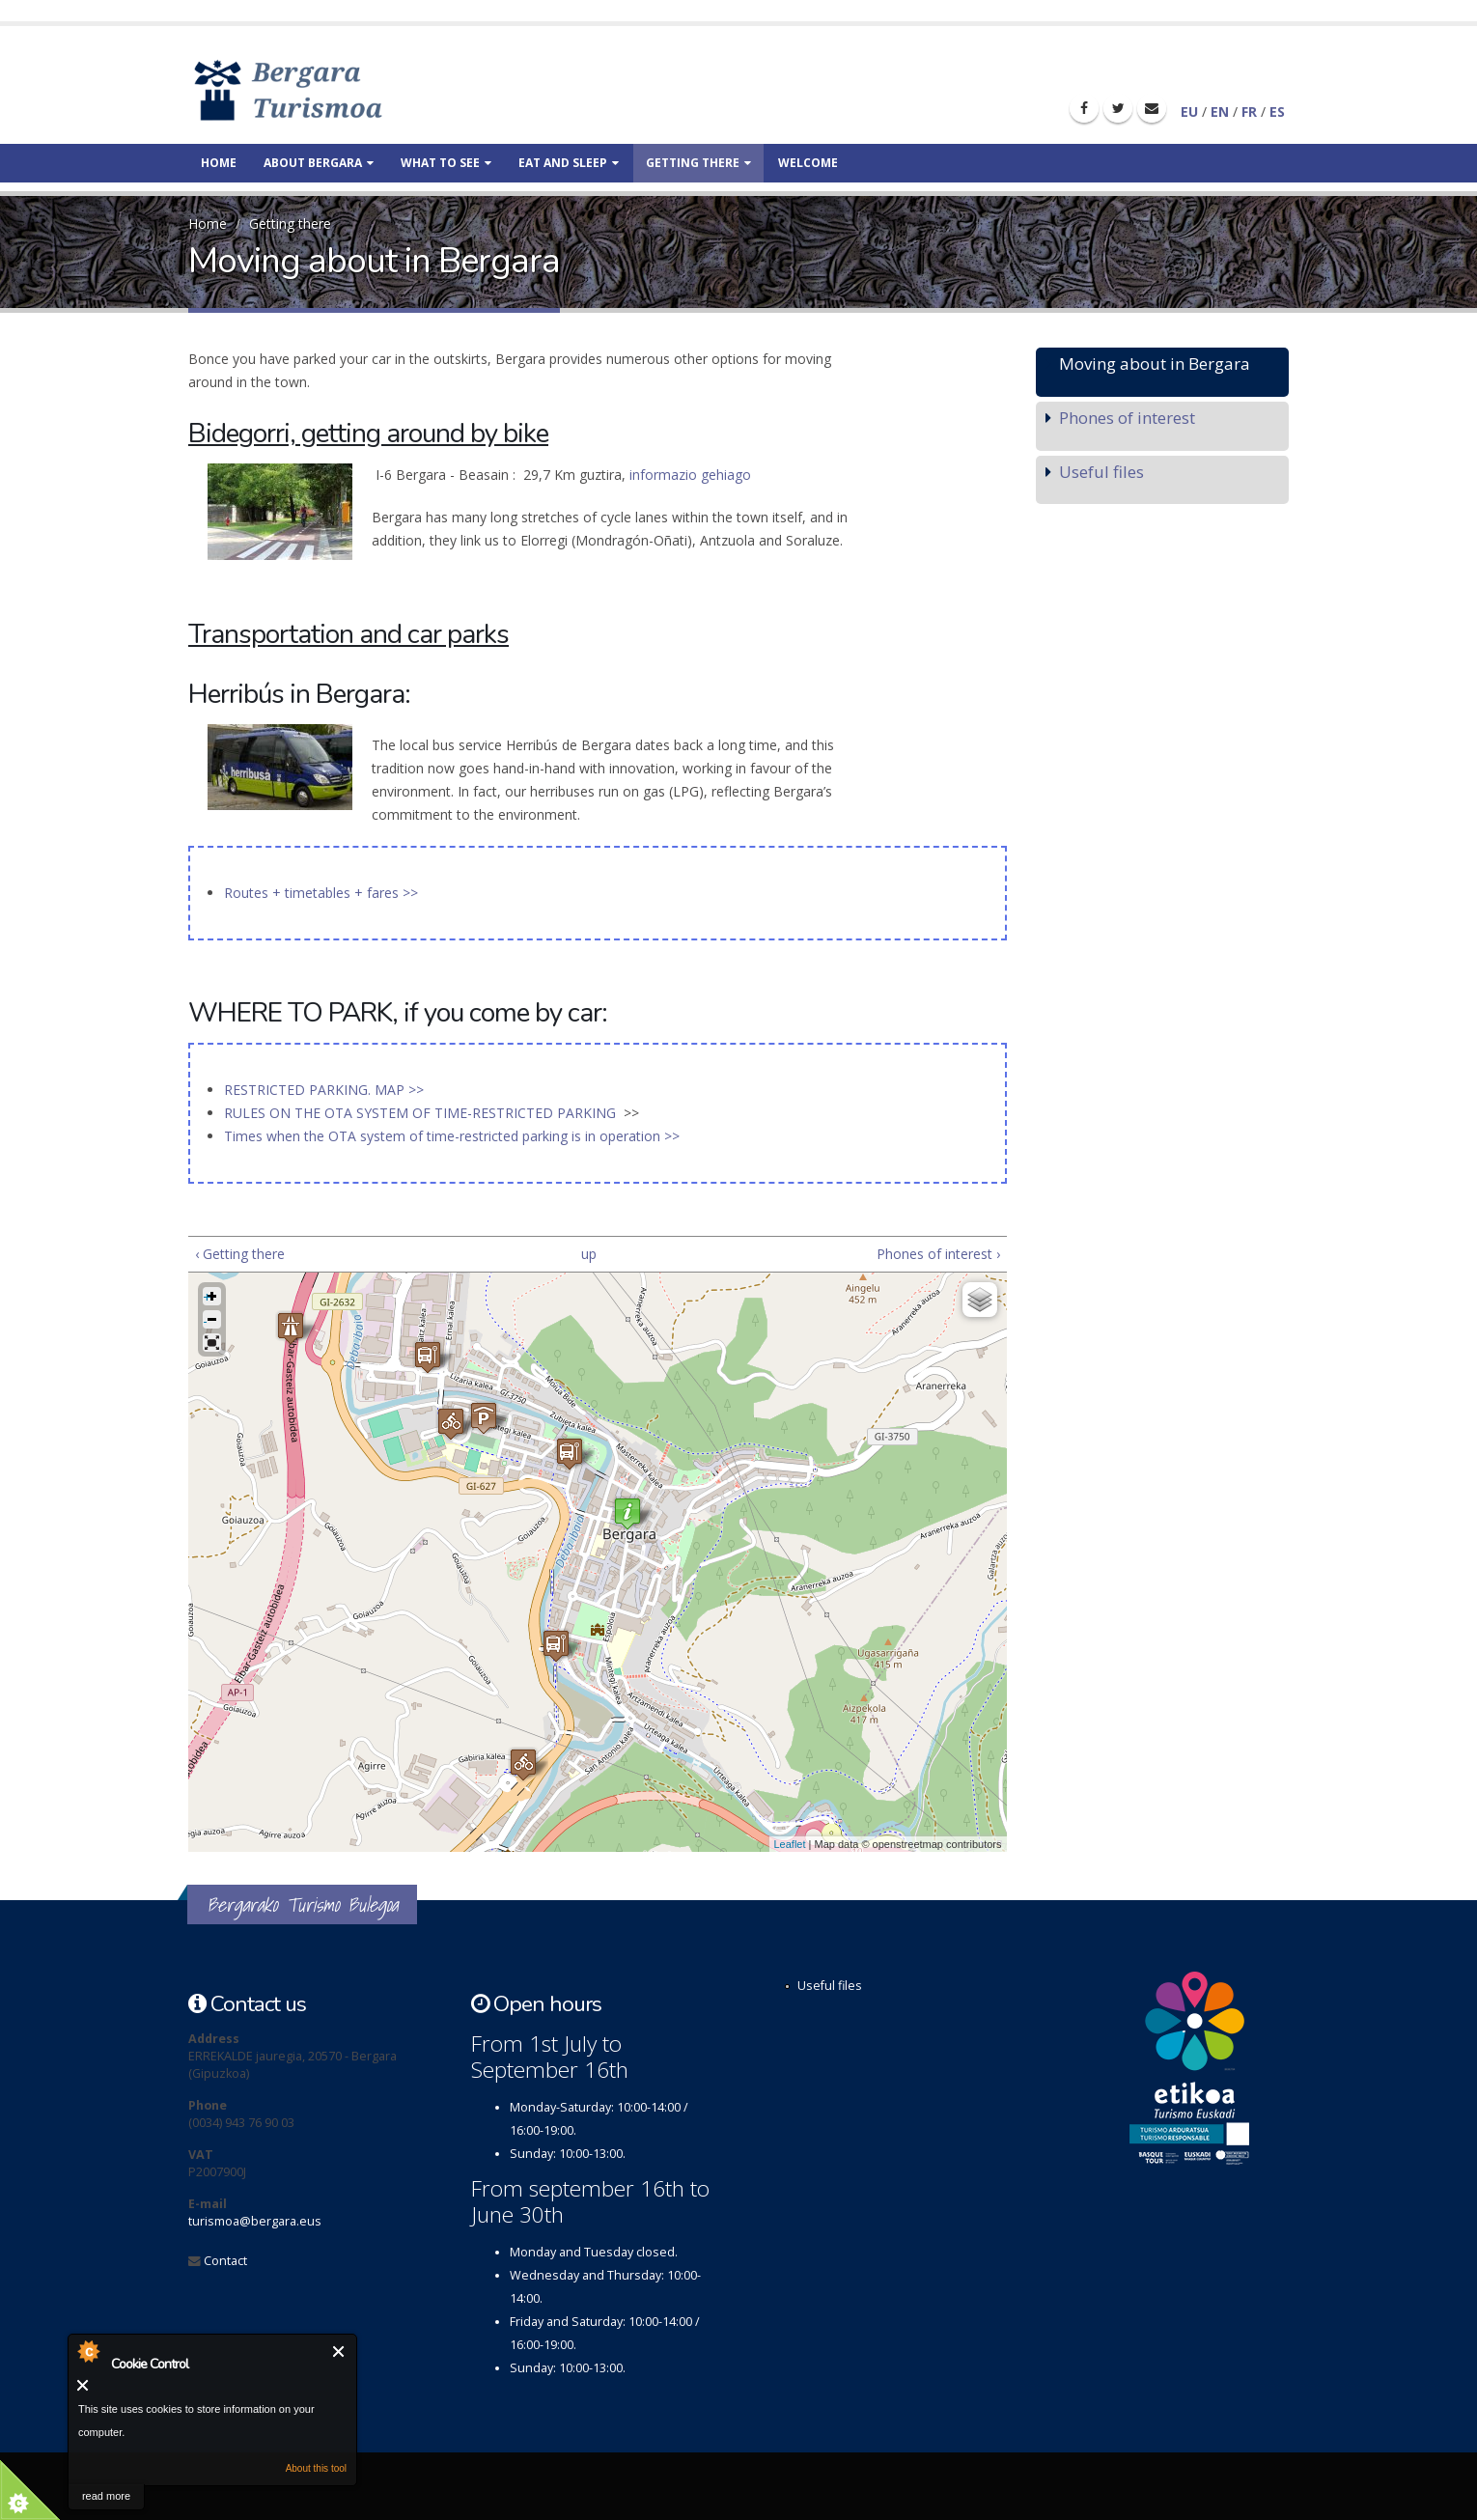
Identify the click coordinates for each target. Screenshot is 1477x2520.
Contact (225, 2261)
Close (339, 2351)
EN (1220, 111)
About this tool (316, 2468)
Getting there (698, 162)
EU (1189, 111)
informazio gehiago (690, 474)
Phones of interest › (938, 1254)
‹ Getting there (240, 1254)
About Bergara (319, 162)
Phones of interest (1127, 417)
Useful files (1101, 472)
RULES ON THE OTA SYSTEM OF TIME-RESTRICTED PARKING (422, 1113)
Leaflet (790, 1844)
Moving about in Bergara (1154, 363)
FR (1249, 111)
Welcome (808, 162)
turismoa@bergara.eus (254, 2221)
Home (219, 162)
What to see (446, 162)
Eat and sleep (568, 162)
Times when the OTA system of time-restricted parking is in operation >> (452, 1136)
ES (1277, 111)
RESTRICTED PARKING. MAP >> (324, 1089)
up (589, 1254)
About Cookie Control (88, 2351)
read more (106, 2496)
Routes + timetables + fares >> (321, 892)
